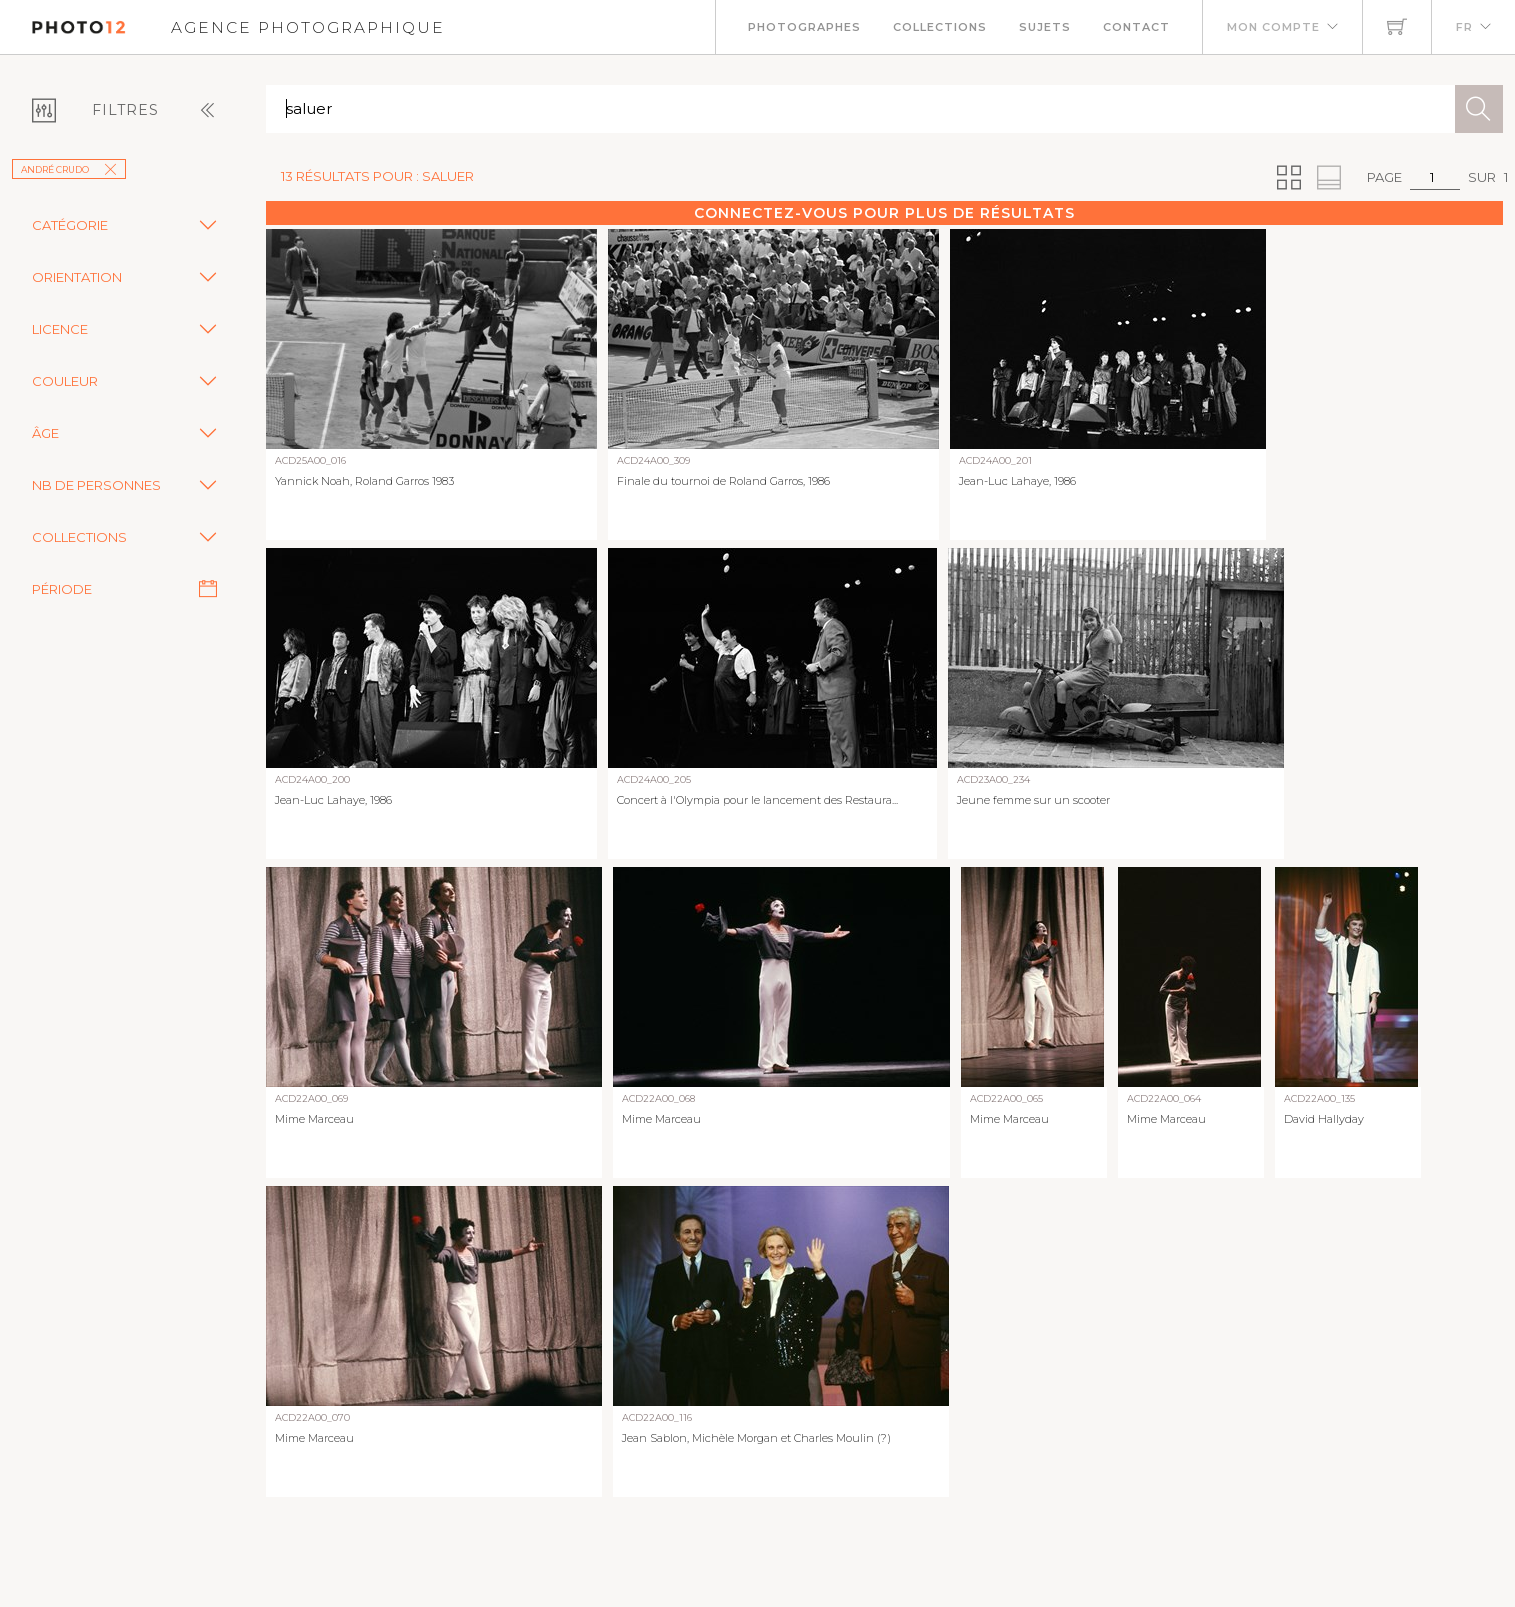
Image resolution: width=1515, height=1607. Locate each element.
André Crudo (69, 169)
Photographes (804, 27)
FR (1464, 27)
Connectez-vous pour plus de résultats (884, 213)
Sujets (1045, 27)
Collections (940, 27)
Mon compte (1273, 27)
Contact (1136, 27)
